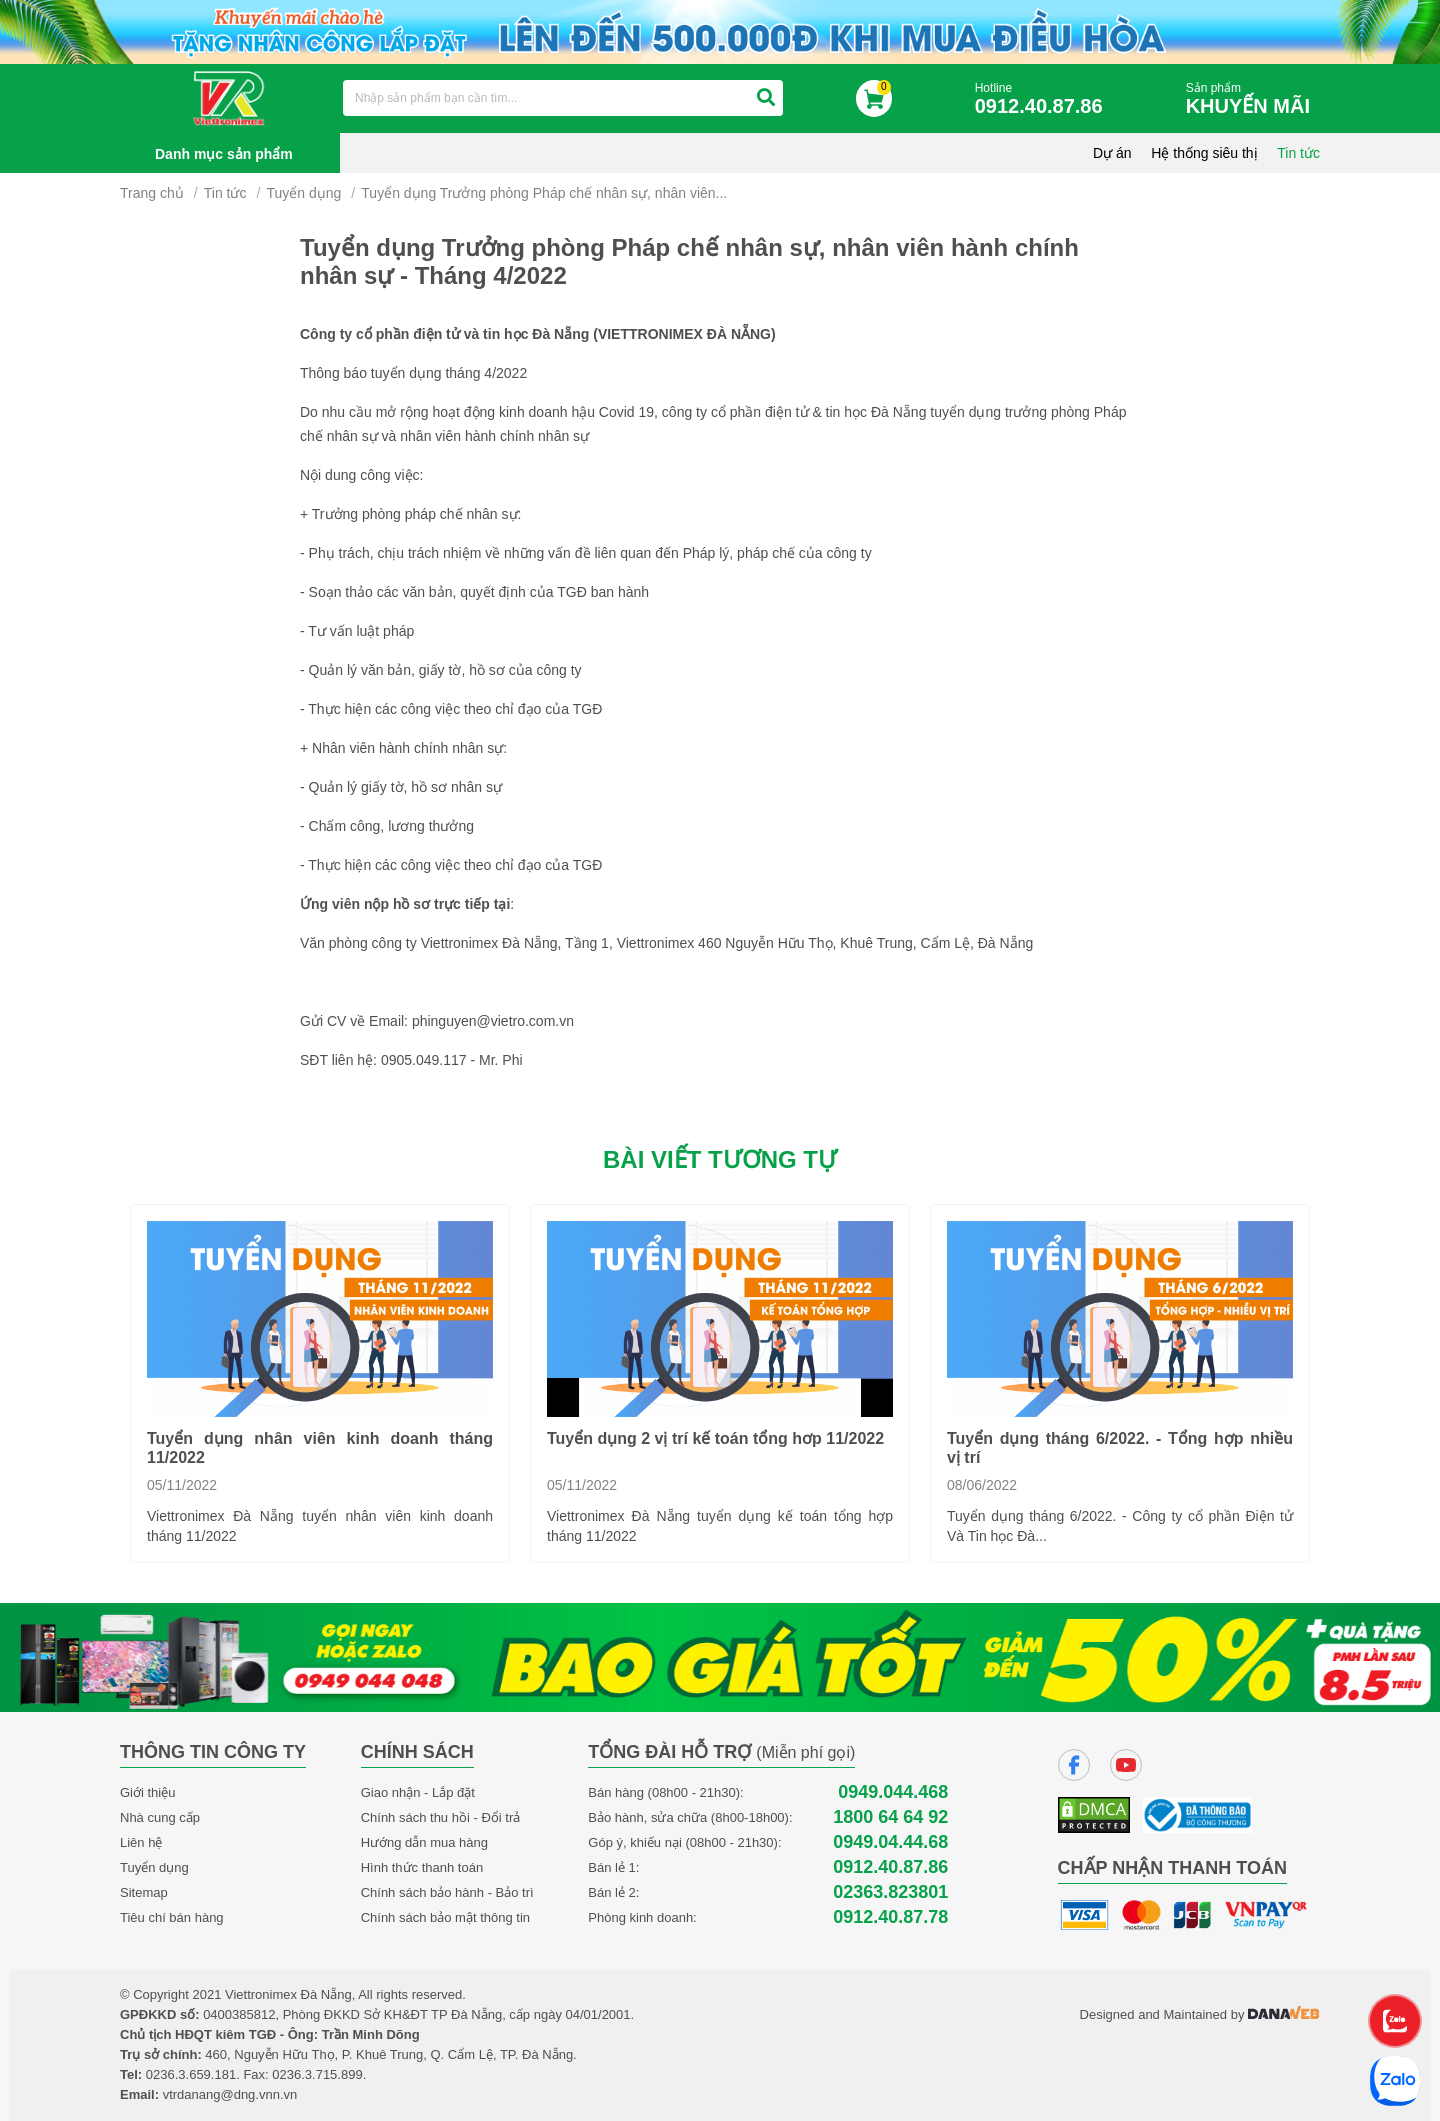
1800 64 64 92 (890, 1817)
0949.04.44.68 (890, 1842)
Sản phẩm (1253, 99)
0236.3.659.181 (191, 2074)
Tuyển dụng (303, 193)
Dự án (1112, 153)
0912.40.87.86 (890, 1867)
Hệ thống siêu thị (1204, 153)
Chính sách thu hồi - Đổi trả (441, 1817)
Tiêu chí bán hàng (172, 1917)
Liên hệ (141, 1842)
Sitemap (144, 1892)
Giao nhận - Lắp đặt (418, 1792)
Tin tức (1298, 153)
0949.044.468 (893, 1792)
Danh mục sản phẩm (224, 154)
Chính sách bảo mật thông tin (445, 1917)
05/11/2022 (182, 1485)
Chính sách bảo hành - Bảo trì (447, 1892)
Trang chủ (152, 193)
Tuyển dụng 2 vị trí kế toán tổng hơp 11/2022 (715, 1438)
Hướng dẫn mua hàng (424, 1842)
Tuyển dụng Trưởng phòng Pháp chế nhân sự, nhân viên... (544, 193)
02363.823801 (890, 1892)
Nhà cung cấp (160, 1817)
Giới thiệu (147, 1792)
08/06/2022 (982, 1485)
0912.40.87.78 (890, 1917)
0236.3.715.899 (317, 2074)
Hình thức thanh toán (422, 1867)
